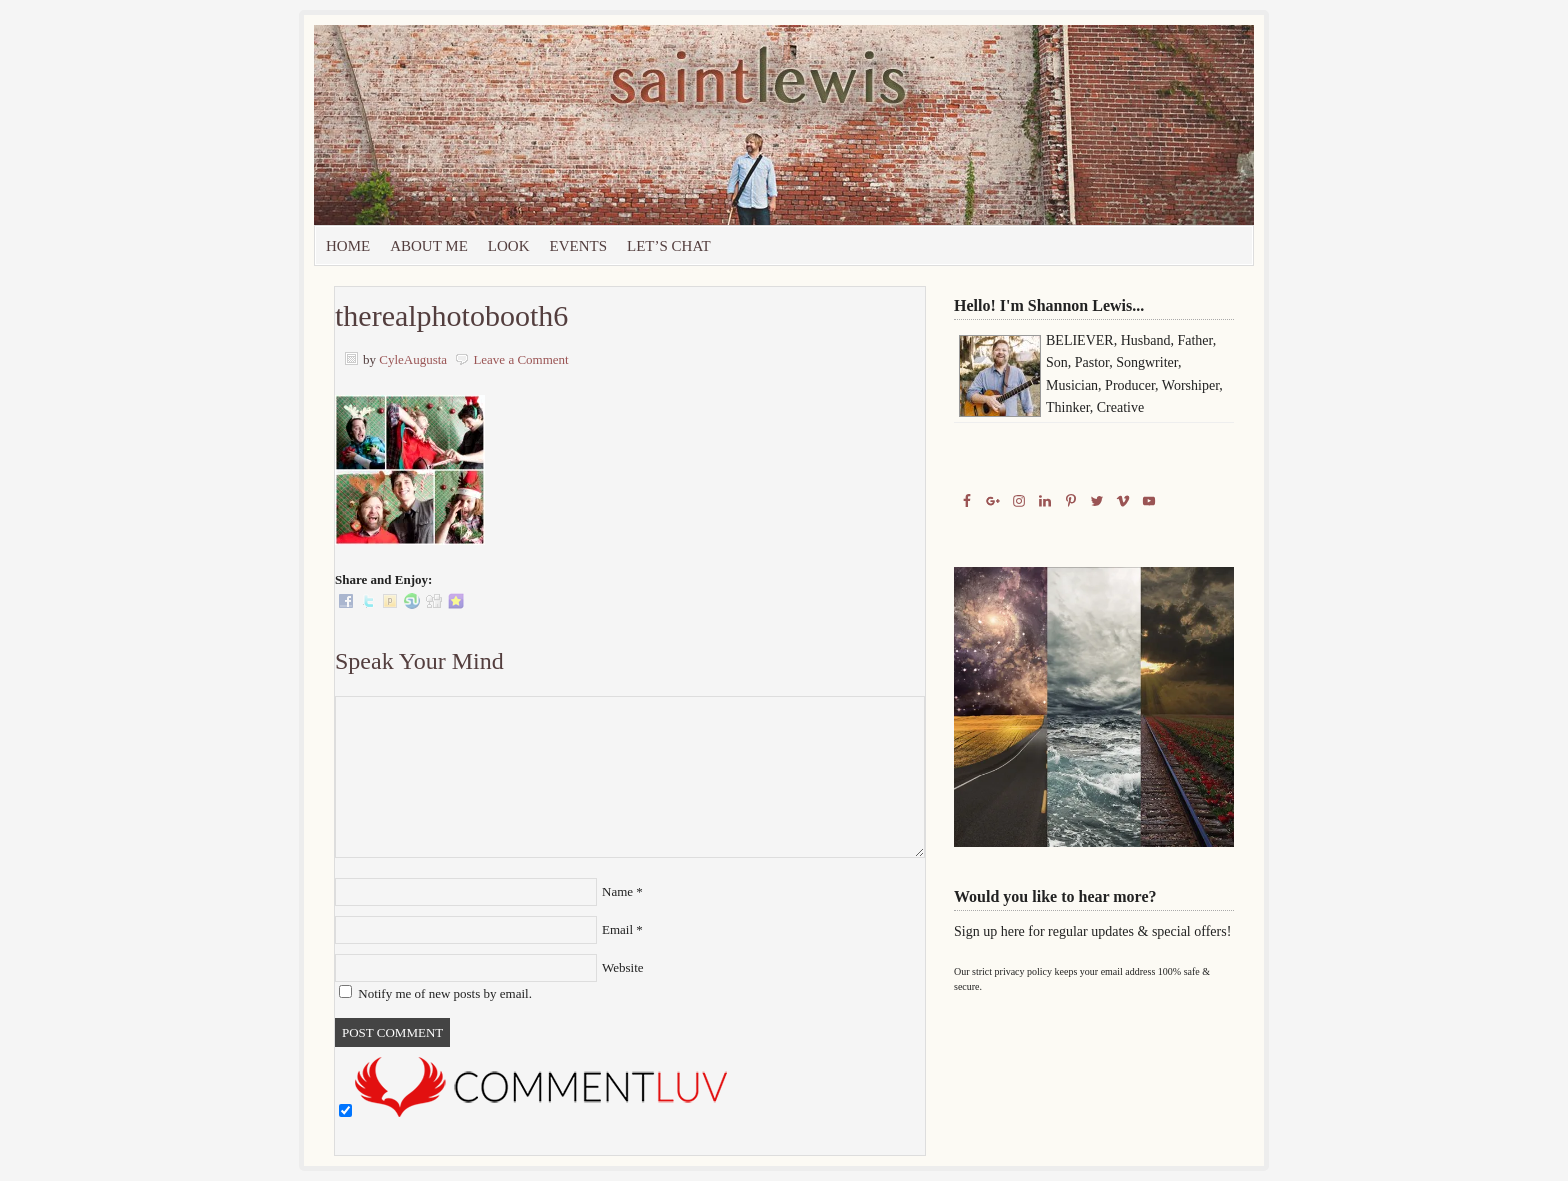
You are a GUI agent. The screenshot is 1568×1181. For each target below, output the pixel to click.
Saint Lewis (539, 125)
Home (348, 246)
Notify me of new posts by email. (445, 993)
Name (617, 891)
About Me (429, 246)
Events (579, 246)
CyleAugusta (413, 359)
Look (509, 246)
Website (623, 967)
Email (617, 929)
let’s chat (669, 246)
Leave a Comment (520, 359)
